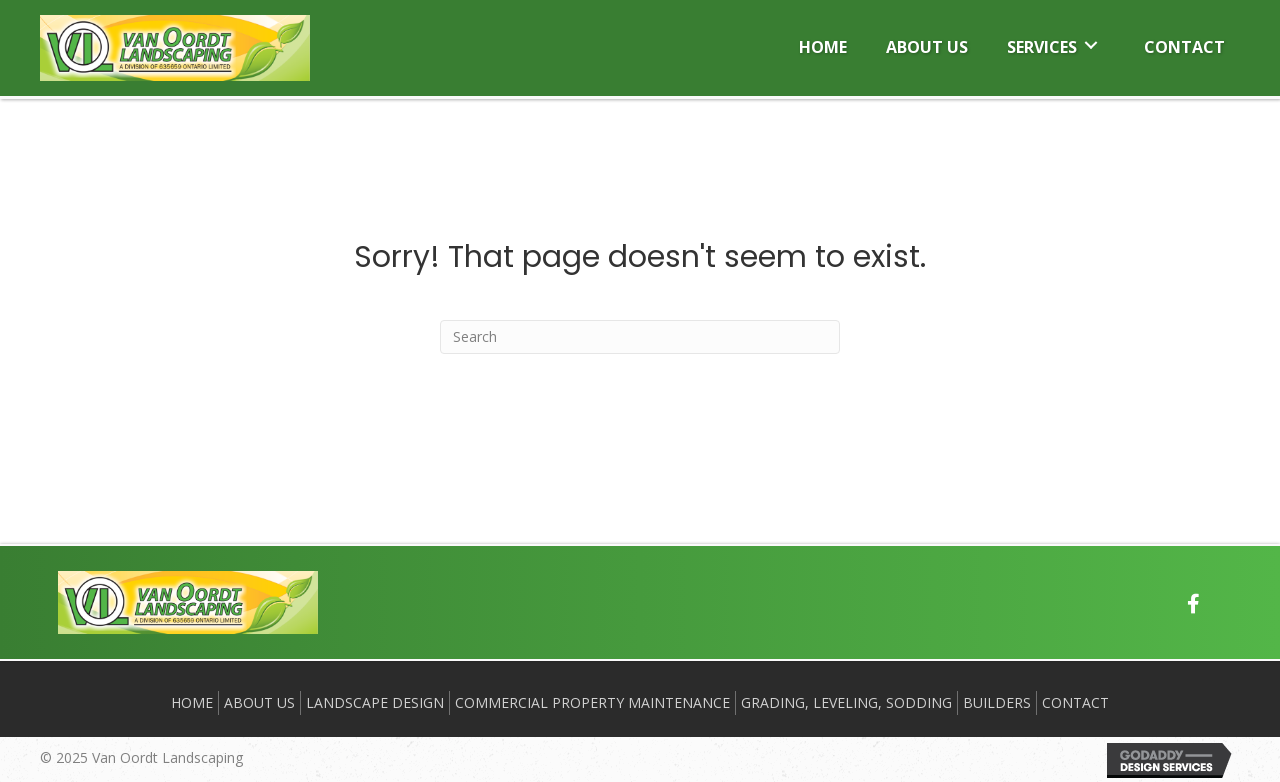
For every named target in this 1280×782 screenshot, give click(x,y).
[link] (823, 45)
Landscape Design (375, 702)
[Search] (640, 337)
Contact (1075, 702)
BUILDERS (997, 702)
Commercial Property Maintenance (592, 702)
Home (192, 702)
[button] (1194, 604)
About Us (259, 702)
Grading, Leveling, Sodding (846, 702)
